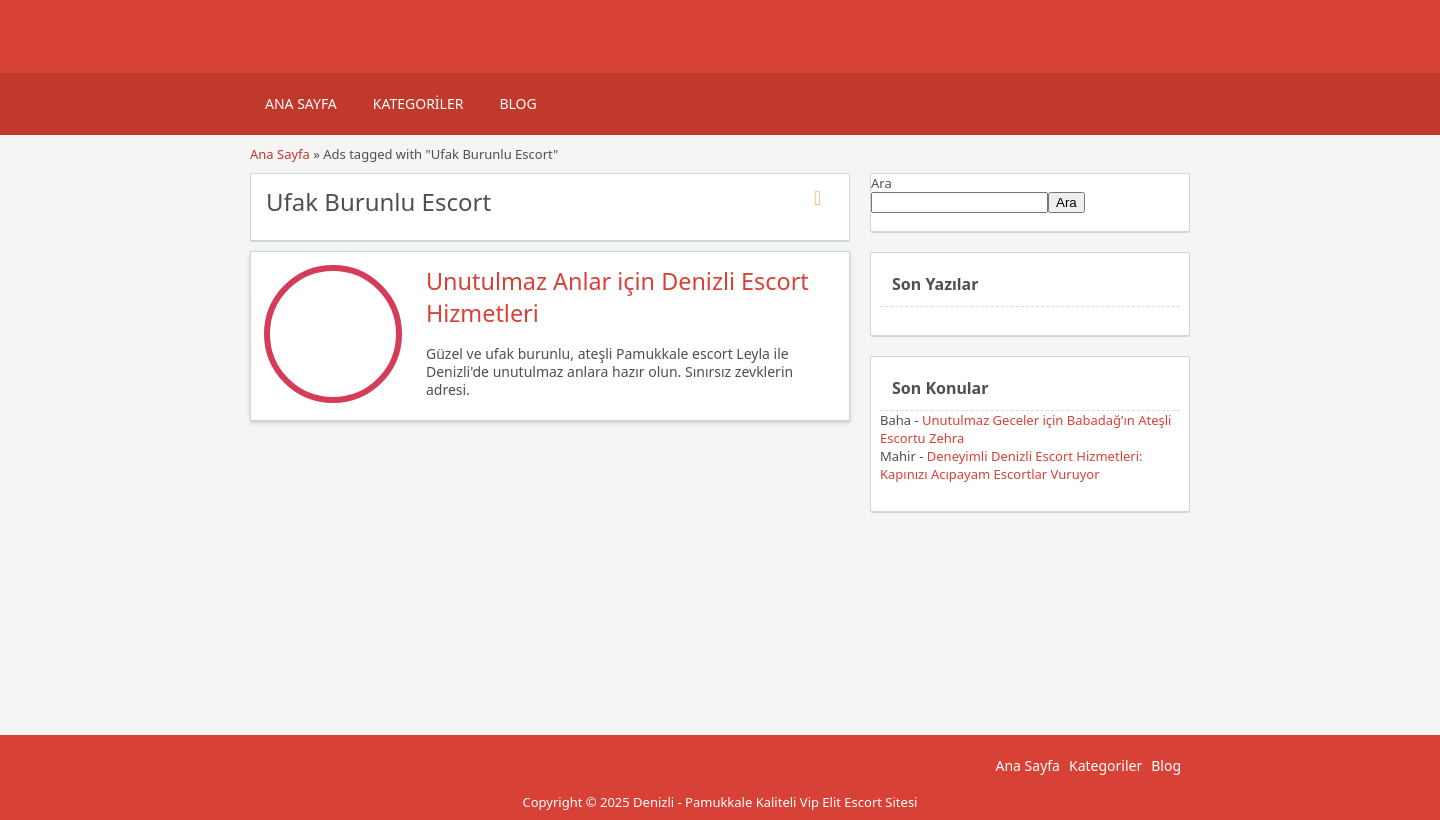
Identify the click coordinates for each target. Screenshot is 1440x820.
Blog (517, 103)
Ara (881, 183)
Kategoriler (418, 103)
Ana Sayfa (301, 103)
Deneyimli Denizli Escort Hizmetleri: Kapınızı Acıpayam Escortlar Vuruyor (1011, 465)
